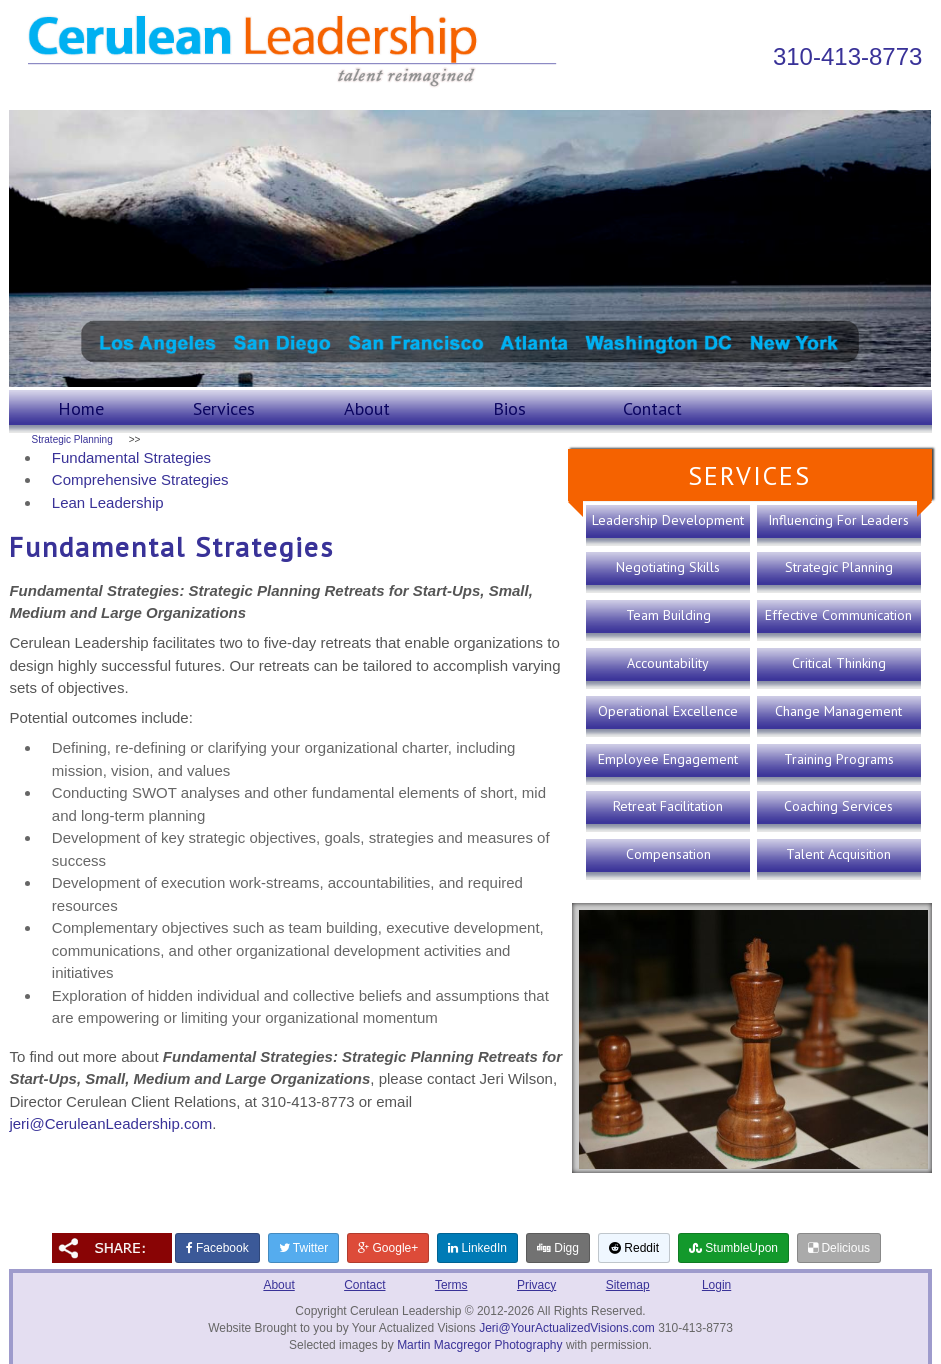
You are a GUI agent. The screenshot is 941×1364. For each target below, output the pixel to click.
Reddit (634, 1248)
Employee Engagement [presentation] (668, 759)
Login (716, 1285)
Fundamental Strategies (131, 457)
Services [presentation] (224, 408)
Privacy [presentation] (536, 1285)
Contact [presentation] (652, 408)
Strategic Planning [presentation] (839, 567)
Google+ (388, 1248)
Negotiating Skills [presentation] (668, 567)
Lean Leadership (108, 502)
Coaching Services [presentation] (838, 806)
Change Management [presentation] (838, 711)
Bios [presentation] (509, 408)
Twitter (303, 1248)
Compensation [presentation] (668, 854)
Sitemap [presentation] (628, 1285)
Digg (558, 1248)
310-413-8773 (847, 56)
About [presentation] (367, 408)
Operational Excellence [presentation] (668, 711)
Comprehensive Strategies (140, 479)
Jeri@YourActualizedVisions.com (567, 1328)
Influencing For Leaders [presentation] (838, 520)
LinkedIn (477, 1248)
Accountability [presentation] (668, 663)
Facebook (217, 1248)
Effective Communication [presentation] (838, 615)
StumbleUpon (733, 1248)
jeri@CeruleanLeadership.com (110, 1123)
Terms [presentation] (451, 1285)
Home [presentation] (81, 408)
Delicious (839, 1248)
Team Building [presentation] (668, 615)
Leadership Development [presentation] (668, 520)
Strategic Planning (72, 439)
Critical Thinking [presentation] (839, 663)
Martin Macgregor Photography (479, 1345)
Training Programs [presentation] (839, 759)
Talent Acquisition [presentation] (838, 854)
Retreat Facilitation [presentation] (668, 806)
